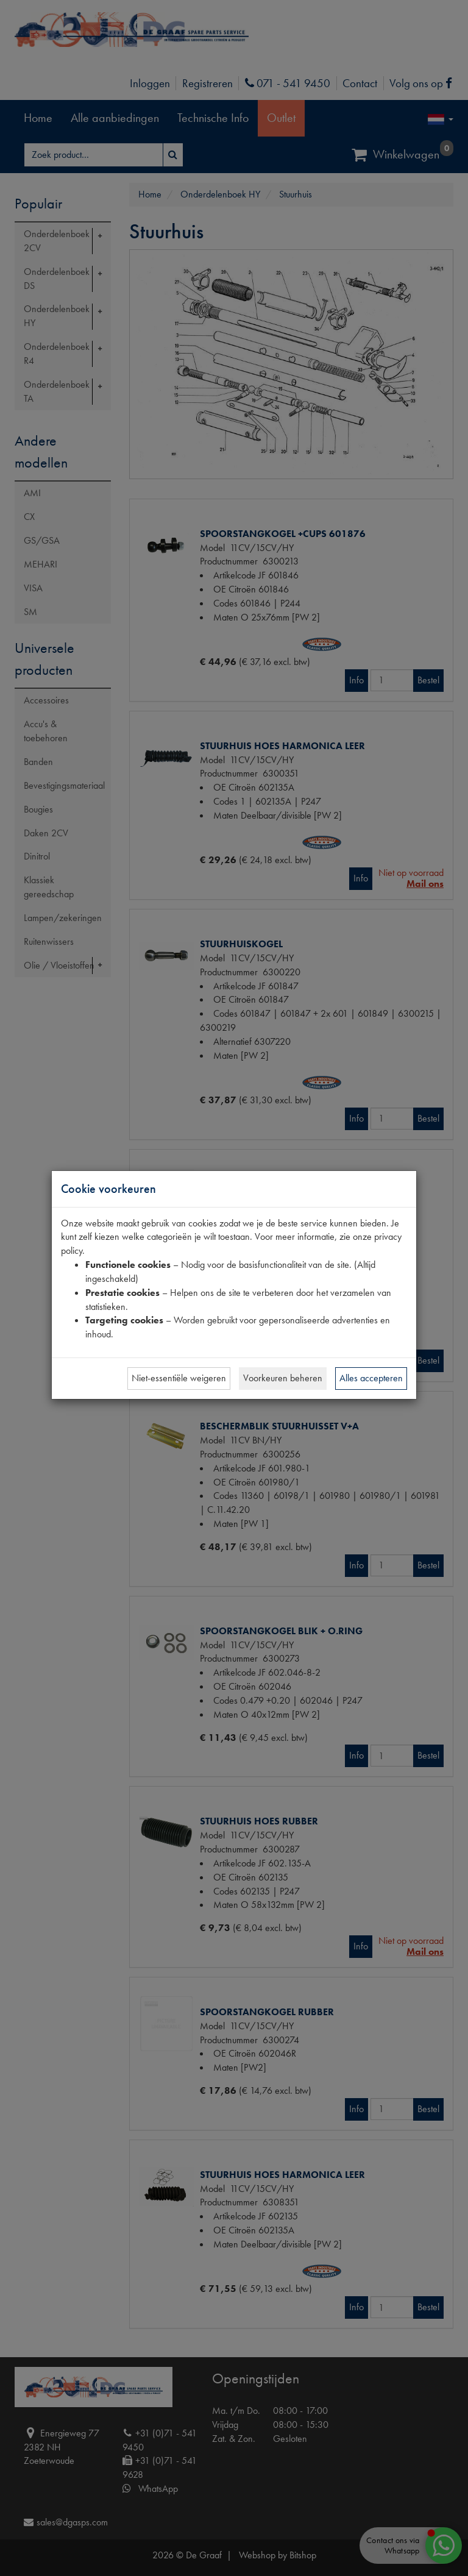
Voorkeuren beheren (282, 1378)
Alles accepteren (371, 1378)
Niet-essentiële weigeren (179, 1378)
